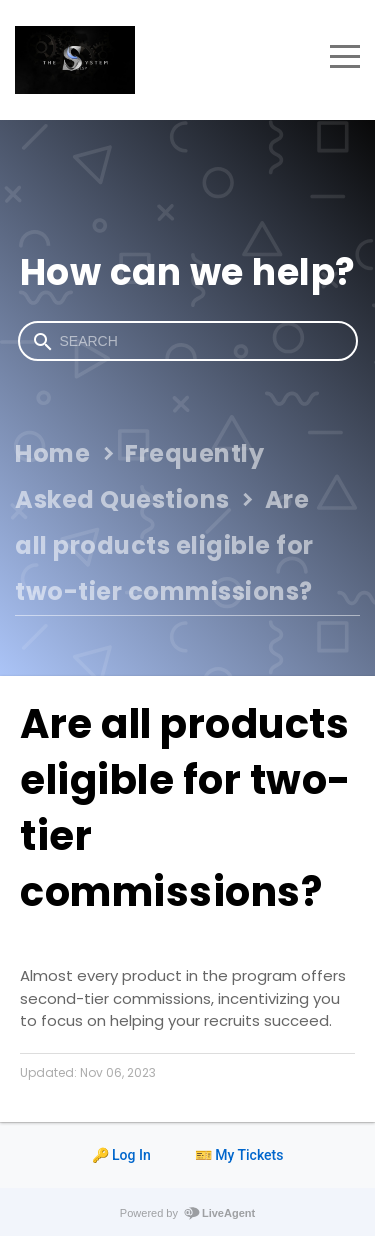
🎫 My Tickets (239, 1155)
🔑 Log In (121, 1155)
